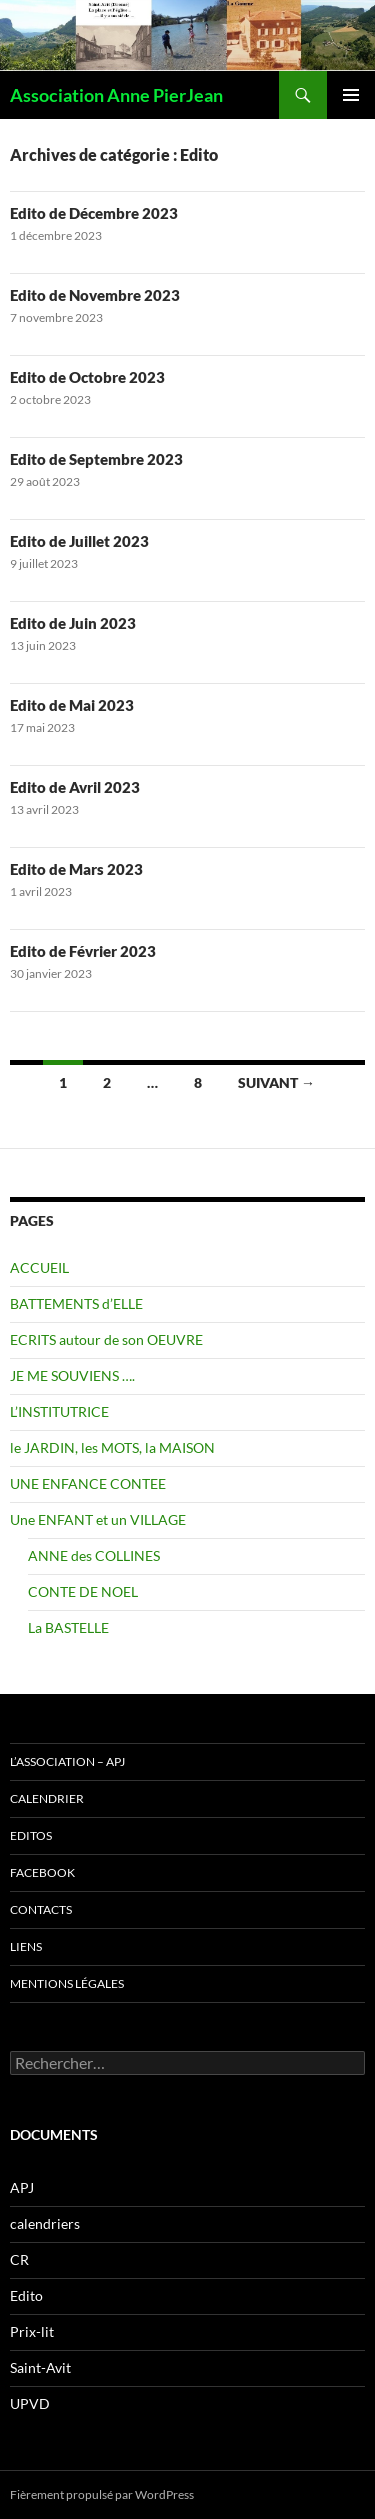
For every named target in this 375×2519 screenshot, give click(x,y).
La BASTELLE (68, 1627)
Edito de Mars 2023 (76, 869)
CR (19, 2259)
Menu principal (351, 95)
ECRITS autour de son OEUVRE (106, 1339)
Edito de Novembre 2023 (95, 295)
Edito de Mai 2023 (72, 705)
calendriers (45, 2223)
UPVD (30, 2403)
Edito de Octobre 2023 (87, 377)
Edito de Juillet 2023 (79, 541)
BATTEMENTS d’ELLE (76, 1303)
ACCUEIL (39, 1267)
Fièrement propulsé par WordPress (102, 2494)
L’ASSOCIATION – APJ (67, 1761)
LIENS (26, 1946)
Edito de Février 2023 (83, 951)
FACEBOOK (42, 1872)
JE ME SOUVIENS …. (72, 1375)
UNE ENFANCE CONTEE (88, 1483)
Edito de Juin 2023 (73, 623)
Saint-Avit (40, 2367)
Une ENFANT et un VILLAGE (98, 1519)
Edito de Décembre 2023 (94, 213)
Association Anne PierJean (116, 95)
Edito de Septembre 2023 (96, 459)
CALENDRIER (47, 1798)
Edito (26, 2295)
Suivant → (276, 1082)
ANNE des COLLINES (94, 1555)
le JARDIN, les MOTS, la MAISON (112, 1447)
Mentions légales (67, 1983)
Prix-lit (32, 2331)
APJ (22, 2187)
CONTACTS (41, 1909)
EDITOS (31, 1835)
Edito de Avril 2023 (75, 787)
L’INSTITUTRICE (59, 1411)
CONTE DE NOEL (83, 1591)
